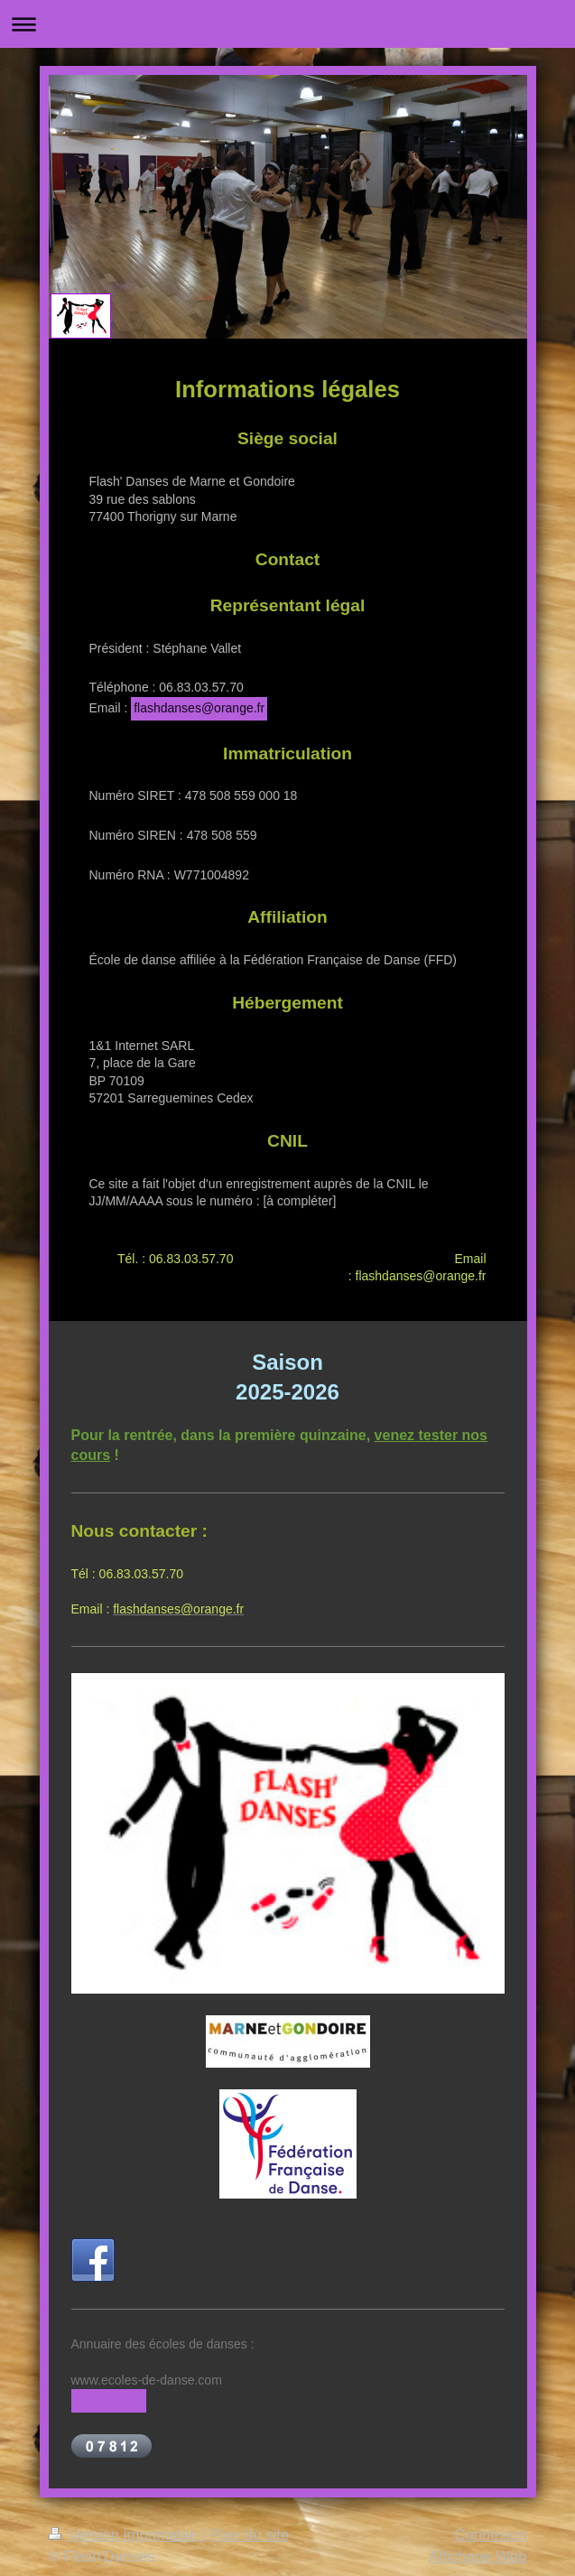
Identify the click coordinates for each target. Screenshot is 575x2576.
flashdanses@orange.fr (199, 708)
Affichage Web (478, 2556)
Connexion (490, 2534)
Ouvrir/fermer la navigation (287, 24)
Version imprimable (125, 2534)
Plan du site (250, 2534)
